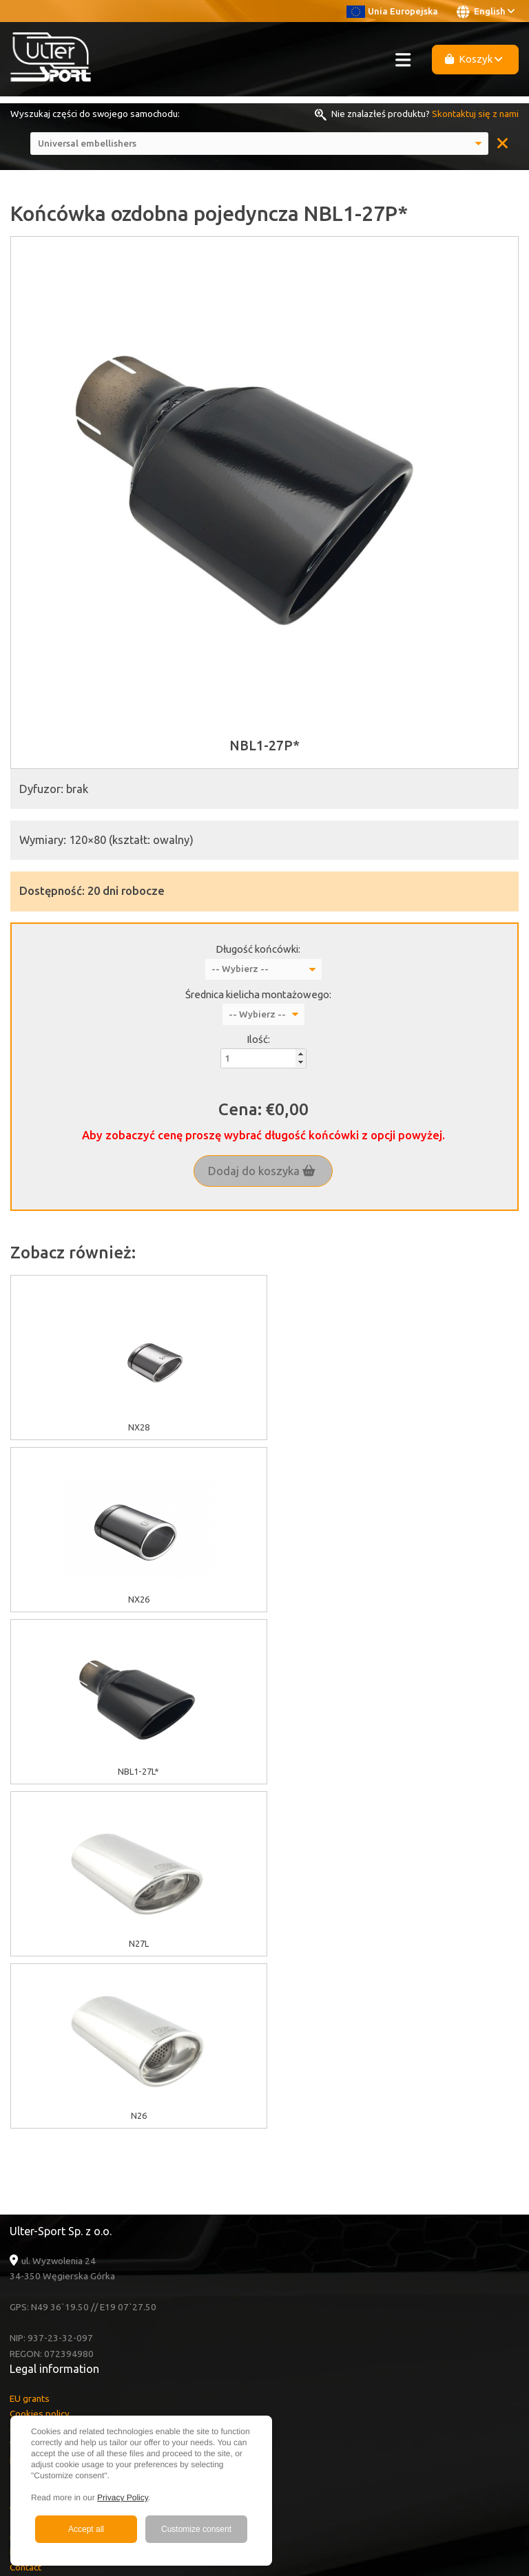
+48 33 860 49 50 (61, 2374)
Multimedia (32, 2191)
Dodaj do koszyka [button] (261, 1171)
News (21, 2238)
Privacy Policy (122, 2497)
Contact (25, 2222)
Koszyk (474, 59)
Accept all (86, 2529)
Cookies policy (40, 2069)
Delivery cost (37, 2116)
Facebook (44, 2313)
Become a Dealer (45, 2253)
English (486, 12)
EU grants (30, 2054)
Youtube (42, 2298)
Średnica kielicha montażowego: (258, 994)
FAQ (19, 2207)
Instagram (43, 2329)
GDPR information (46, 2085)
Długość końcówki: (258, 949)
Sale (19, 2176)
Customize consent (196, 2529)
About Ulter (34, 2160)
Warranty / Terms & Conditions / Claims (91, 2100)
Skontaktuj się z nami (475, 113)
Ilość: (258, 1039)
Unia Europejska (392, 11)
